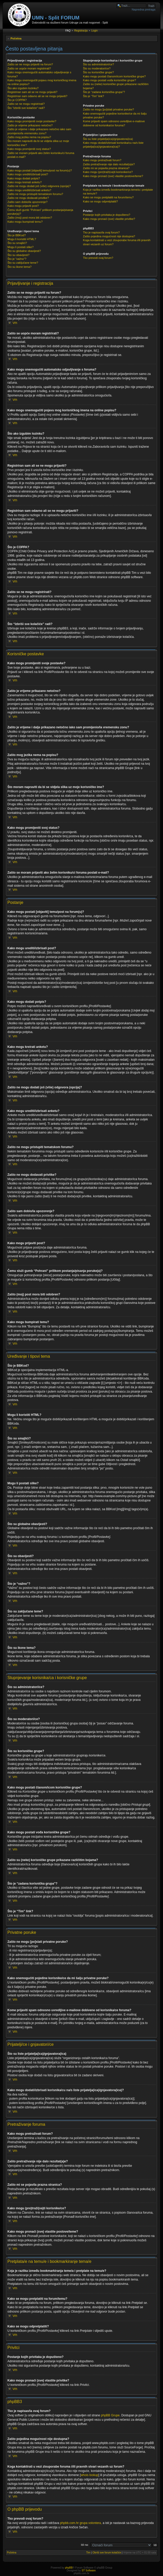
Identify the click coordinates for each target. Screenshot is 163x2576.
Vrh (15, 323)
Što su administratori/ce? (98, 64)
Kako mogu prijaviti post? (23, 205)
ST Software (89, 2570)
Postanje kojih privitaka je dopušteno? (106, 214)
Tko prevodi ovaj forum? (98, 257)
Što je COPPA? (17, 99)
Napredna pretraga (143, 9)
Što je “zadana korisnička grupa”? (104, 92)
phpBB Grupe (110, 2415)
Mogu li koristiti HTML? (21, 239)
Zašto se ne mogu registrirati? (26, 103)
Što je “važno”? (16, 258)
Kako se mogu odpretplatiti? (100, 201)
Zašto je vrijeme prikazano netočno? (30, 125)
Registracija (81, 30)
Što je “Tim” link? (93, 96)
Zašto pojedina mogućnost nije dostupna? (109, 236)
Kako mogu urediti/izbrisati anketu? (29, 190)
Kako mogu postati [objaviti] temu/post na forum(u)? (39, 170)
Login (94, 30)
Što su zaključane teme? (22, 262)
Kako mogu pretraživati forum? (102, 160)
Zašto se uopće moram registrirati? (29, 68)
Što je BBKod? (16, 235)
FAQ (68, 30)
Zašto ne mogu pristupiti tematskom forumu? (35, 194)
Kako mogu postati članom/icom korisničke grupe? (114, 76)
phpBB (69, 2567)
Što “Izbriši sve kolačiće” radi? (26, 107)
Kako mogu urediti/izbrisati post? (27, 174)
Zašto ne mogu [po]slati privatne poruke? (108, 109)
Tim (88, 2552)
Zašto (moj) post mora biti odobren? (29, 217)
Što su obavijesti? (18, 255)
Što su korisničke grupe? (98, 72)
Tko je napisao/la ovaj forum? (101, 232)
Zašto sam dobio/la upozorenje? (27, 201)
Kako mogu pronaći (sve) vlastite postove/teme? (113, 176)
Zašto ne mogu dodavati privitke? (28, 197)
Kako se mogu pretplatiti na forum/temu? (108, 197)
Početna (15, 38)
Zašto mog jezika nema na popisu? (29, 137)
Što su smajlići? (17, 242)
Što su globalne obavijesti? (24, 250)
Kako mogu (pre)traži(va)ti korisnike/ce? (108, 171)
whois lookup (89, 2475)
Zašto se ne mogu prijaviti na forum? (30, 64)
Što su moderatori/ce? (97, 68)
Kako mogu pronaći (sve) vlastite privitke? (109, 218)
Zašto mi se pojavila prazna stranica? (106, 168)
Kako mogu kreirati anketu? (24, 182)
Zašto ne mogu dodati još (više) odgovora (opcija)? (39, 186)
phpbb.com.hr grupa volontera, (81, 2523)
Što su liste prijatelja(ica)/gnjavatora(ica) (108, 138)
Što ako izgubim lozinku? (23, 88)
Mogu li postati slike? (20, 247)
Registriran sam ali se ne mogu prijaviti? (32, 92)
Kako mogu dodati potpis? (23, 178)
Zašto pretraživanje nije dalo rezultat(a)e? (109, 164)
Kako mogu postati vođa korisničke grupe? (109, 80)
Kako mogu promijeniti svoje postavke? (31, 121)
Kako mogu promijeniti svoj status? (29, 148)
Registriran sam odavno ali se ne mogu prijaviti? (37, 96)
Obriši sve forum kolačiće (106, 2552)
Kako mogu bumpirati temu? (25, 221)
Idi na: (85, 2544)
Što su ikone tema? (19, 266)
